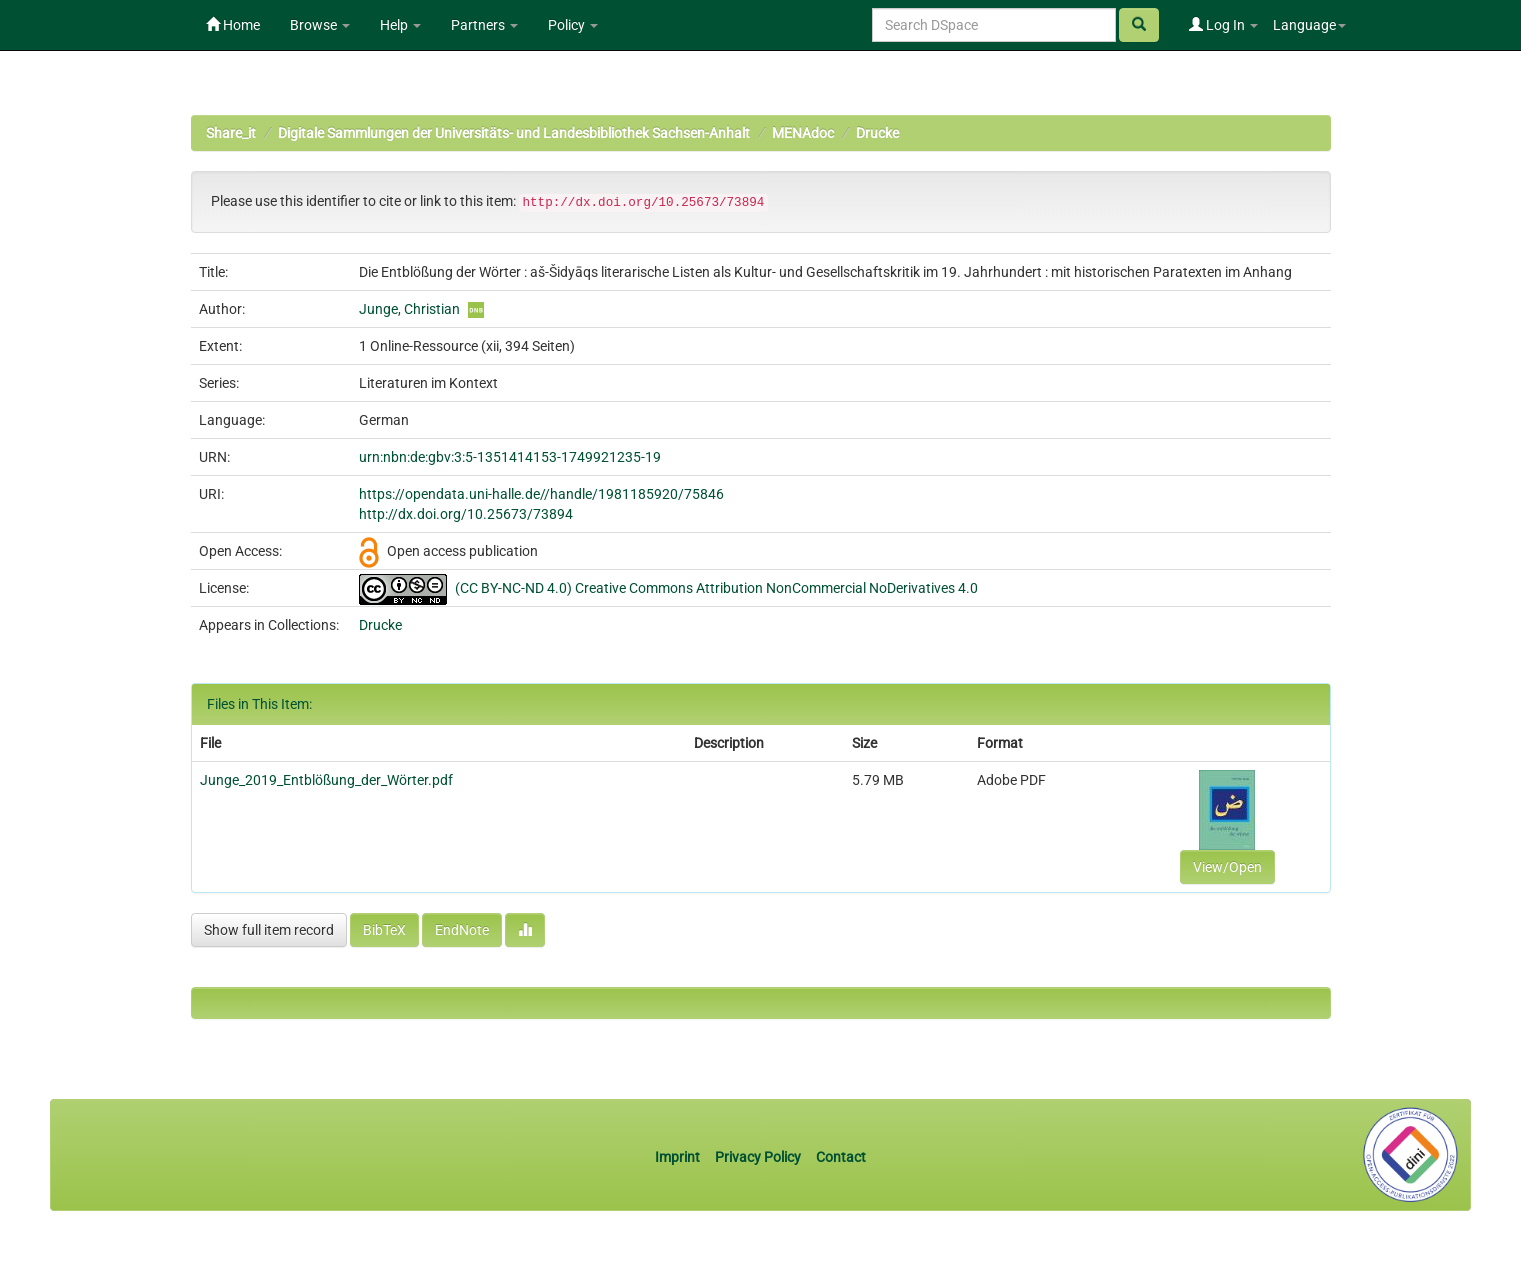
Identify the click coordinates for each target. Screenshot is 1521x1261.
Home (233, 25)
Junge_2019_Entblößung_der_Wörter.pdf (326, 780)
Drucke (877, 133)
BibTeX (384, 930)
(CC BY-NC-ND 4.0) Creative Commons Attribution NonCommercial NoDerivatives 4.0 (716, 588)
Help (400, 25)
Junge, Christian (409, 309)
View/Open (1227, 867)
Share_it (231, 133)
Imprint (679, 1157)
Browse (320, 25)
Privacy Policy (758, 1157)
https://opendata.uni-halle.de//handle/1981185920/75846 (541, 494)
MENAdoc (803, 133)
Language (1309, 25)
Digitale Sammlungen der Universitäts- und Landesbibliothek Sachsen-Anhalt (514, 133)
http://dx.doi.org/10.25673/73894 (466, 514)
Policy (573, 25)
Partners (484, 25)
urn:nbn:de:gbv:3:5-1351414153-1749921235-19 (510, 457)
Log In (1223, 25)
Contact (841, 1157)
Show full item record (269, 930)
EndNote (462, 930)
